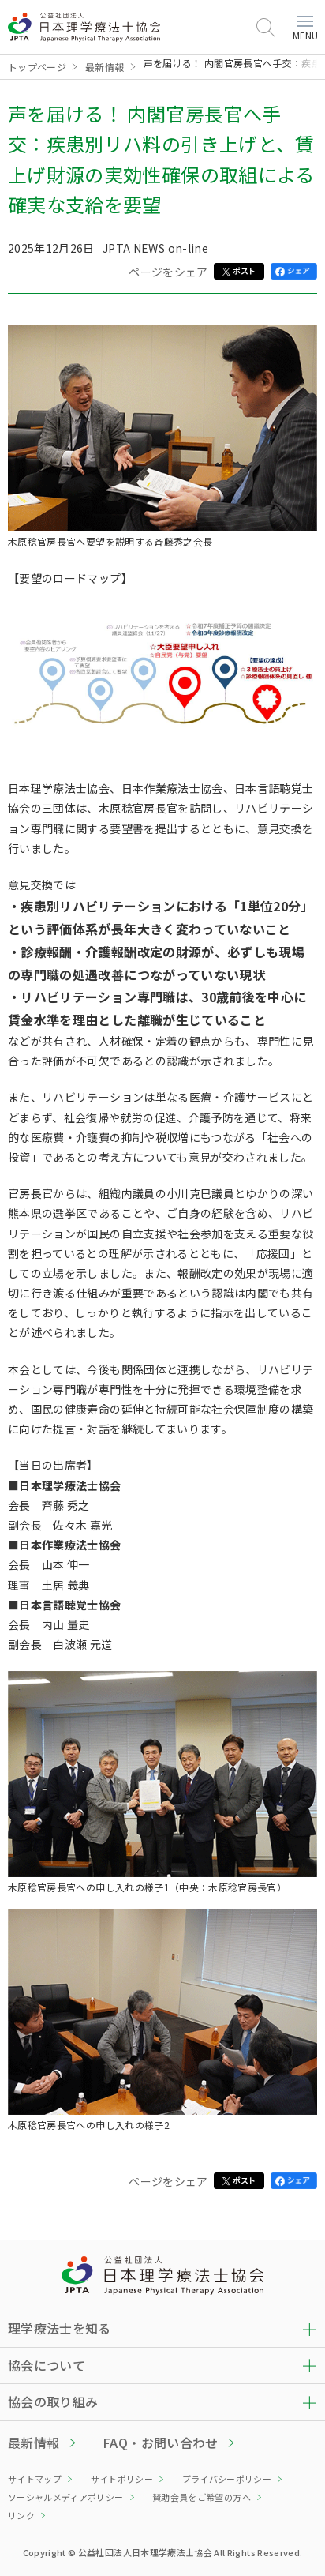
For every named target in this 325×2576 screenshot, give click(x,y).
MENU (305, 29)
